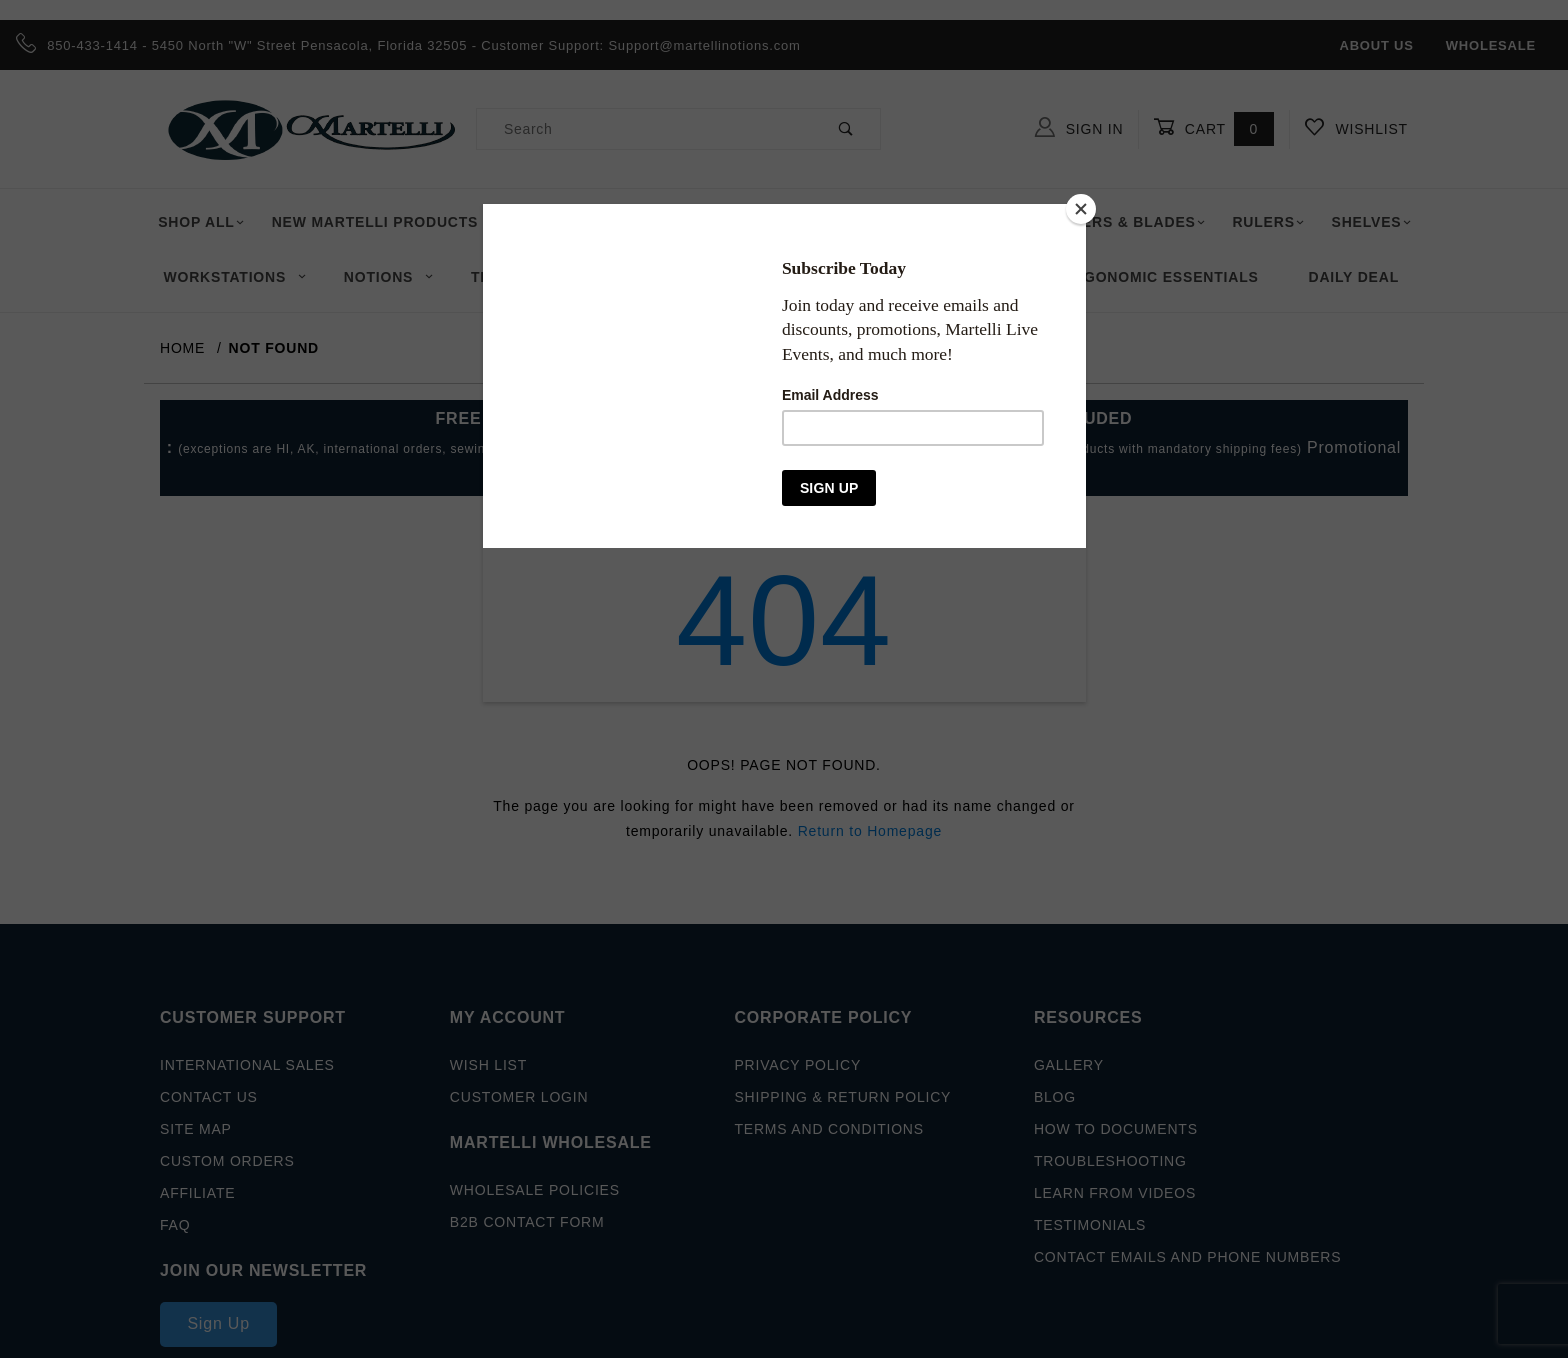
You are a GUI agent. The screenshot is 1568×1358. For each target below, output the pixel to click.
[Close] (1081, 209)
